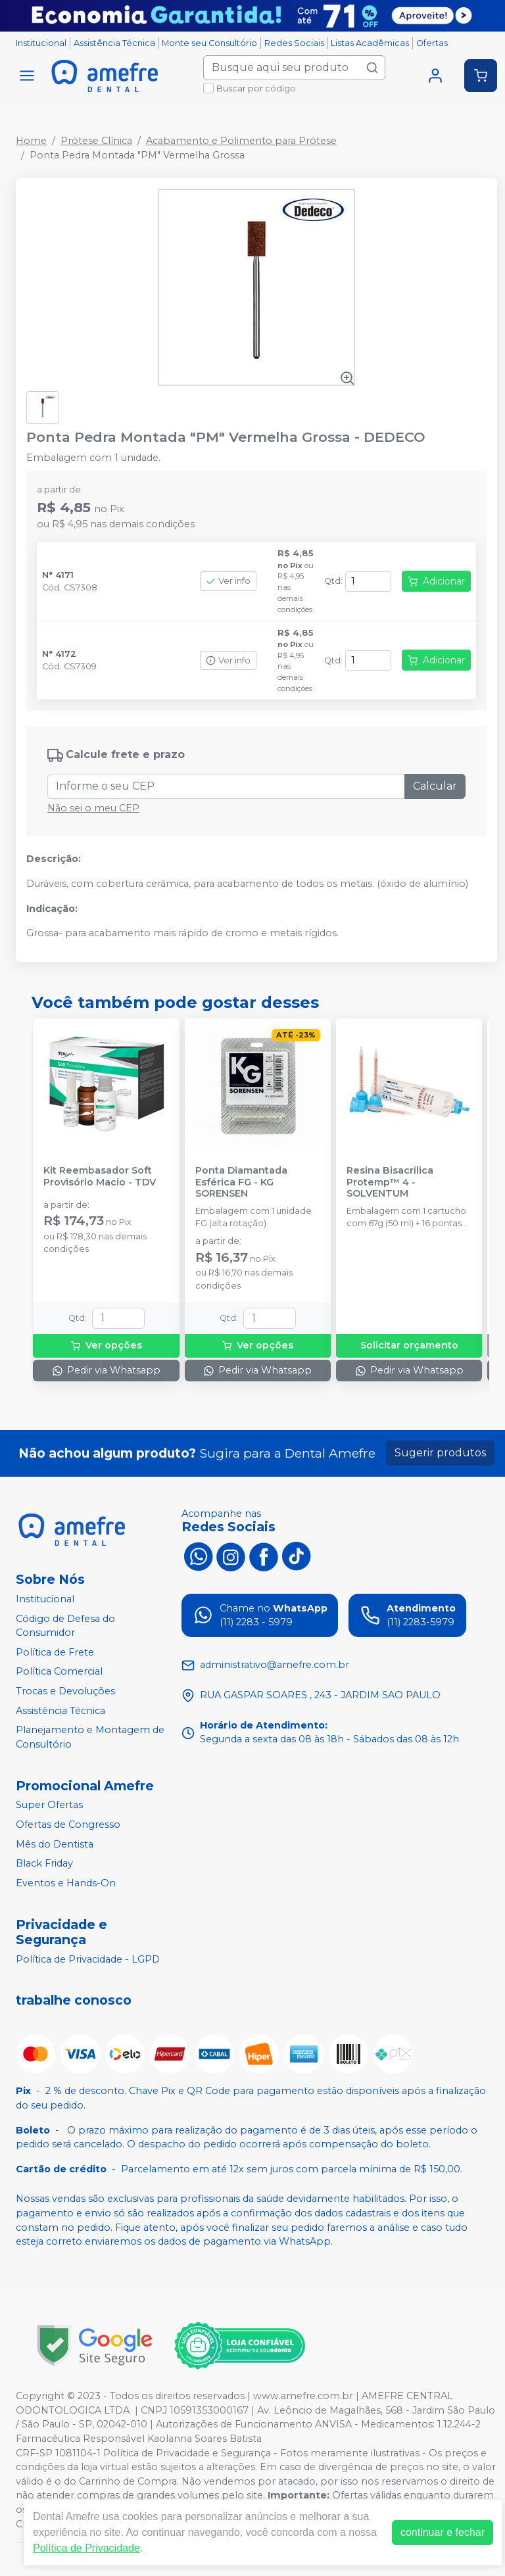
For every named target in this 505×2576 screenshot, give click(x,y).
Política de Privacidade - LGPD (88, 1959)
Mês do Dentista (54, 1844)
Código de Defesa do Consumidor (65, 1626)
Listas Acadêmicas (370, 43)
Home (31, 141)
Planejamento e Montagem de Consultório (90, 1737)
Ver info (228, 581)
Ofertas (432, 43)
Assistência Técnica (114, 43)
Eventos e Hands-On (66, 1883)
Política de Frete (55, 1652)
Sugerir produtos (440, 1452)
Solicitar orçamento (409, 1345)
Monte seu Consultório (209, 43)
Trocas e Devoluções (65, 1691)
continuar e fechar (442, 2532)
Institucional (41, 43)
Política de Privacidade (86, 2548)
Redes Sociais (294, 43)
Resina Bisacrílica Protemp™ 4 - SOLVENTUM (390, 1182)
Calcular (435, 786)
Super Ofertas (49, 1805)
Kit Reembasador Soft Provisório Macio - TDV (99, 1176)
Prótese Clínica (96, 141)
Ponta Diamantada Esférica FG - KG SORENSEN (241, 1182)
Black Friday (44, 1863)
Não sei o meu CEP (93, 808)
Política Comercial (59, 1672)
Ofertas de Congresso (68, 1824)
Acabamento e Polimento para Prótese (241, 141)
